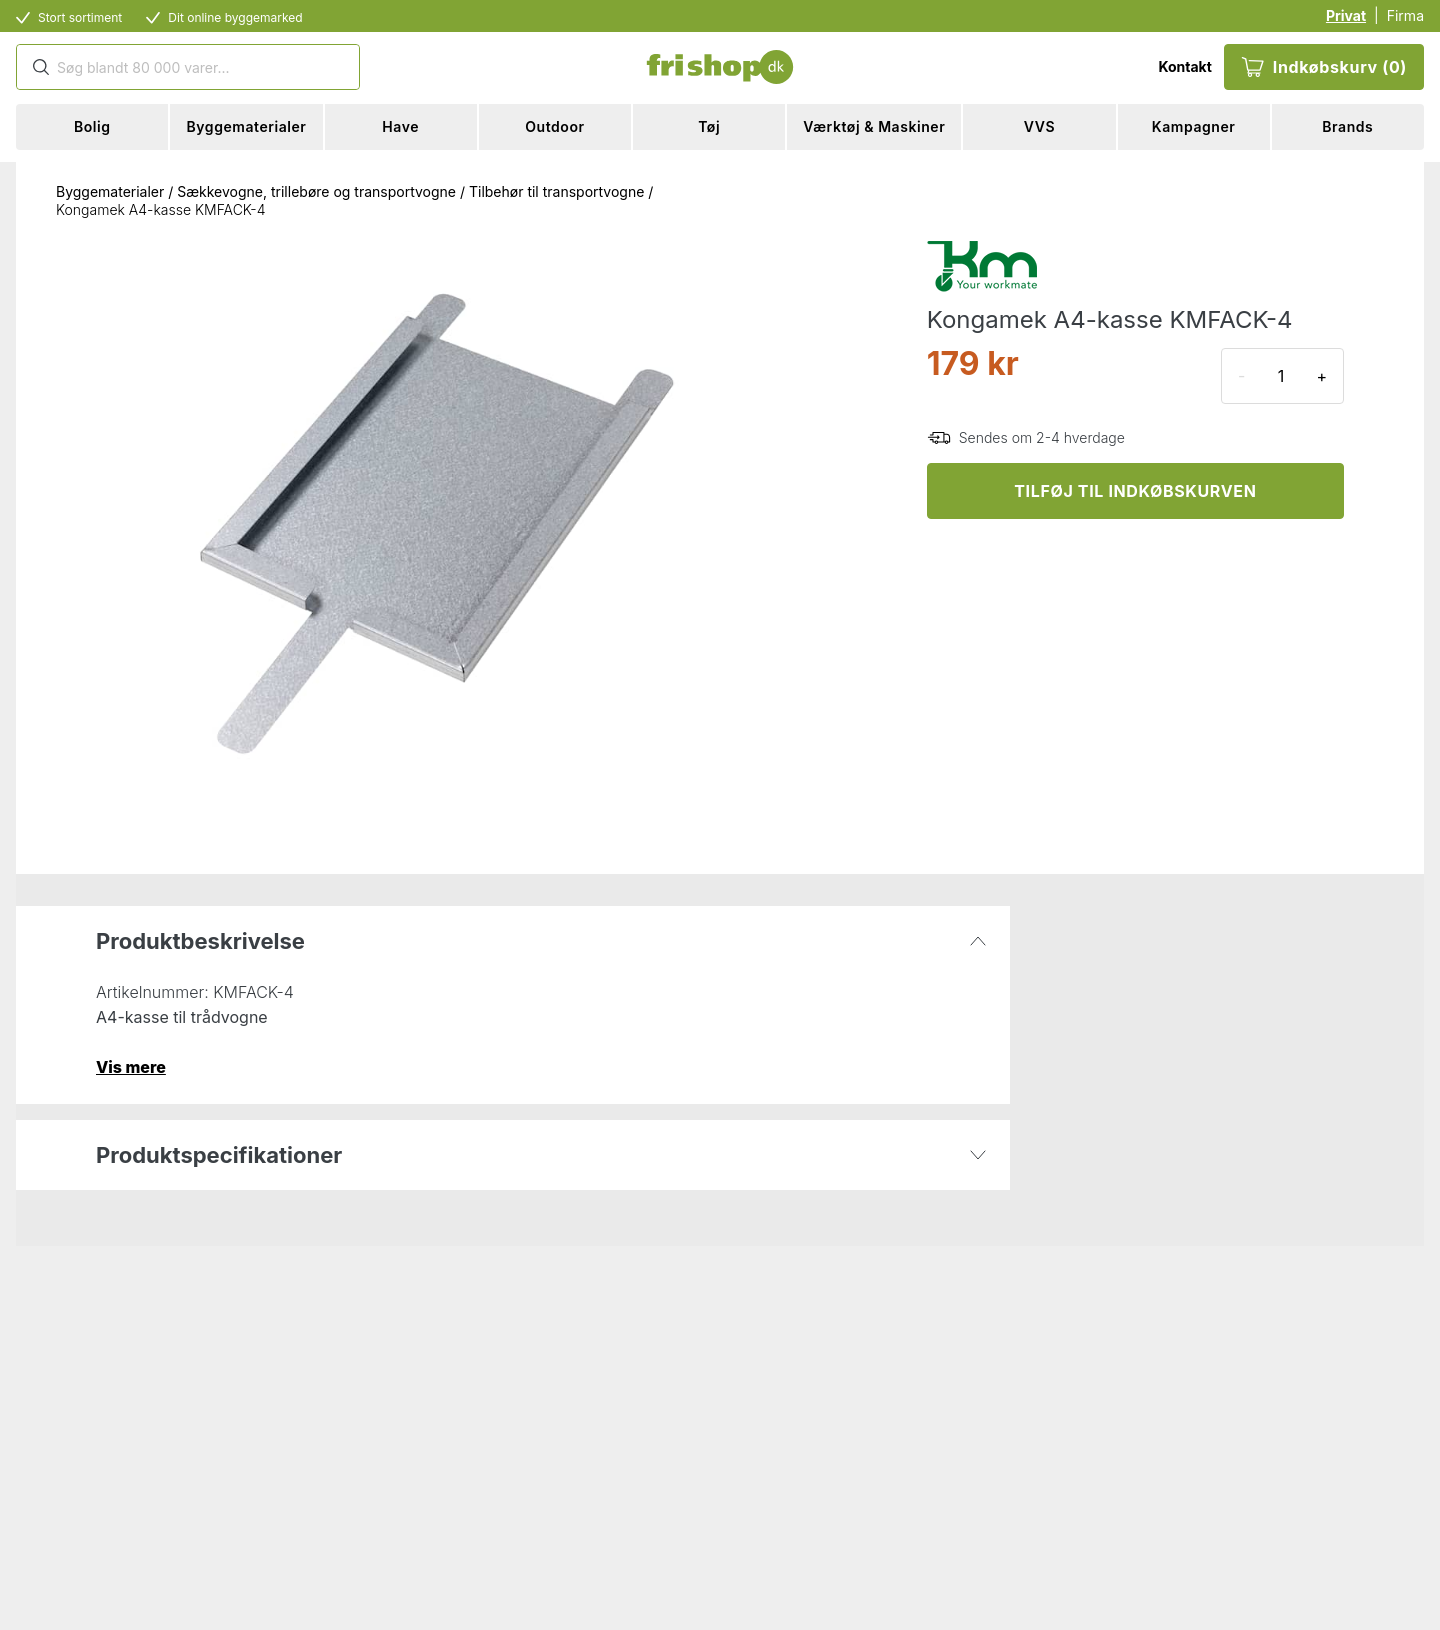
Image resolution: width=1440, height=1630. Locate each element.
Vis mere (131, 1067)
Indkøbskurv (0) (1324, 67)
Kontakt (1184, 66)
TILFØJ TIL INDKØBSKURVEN (1135, 491)
